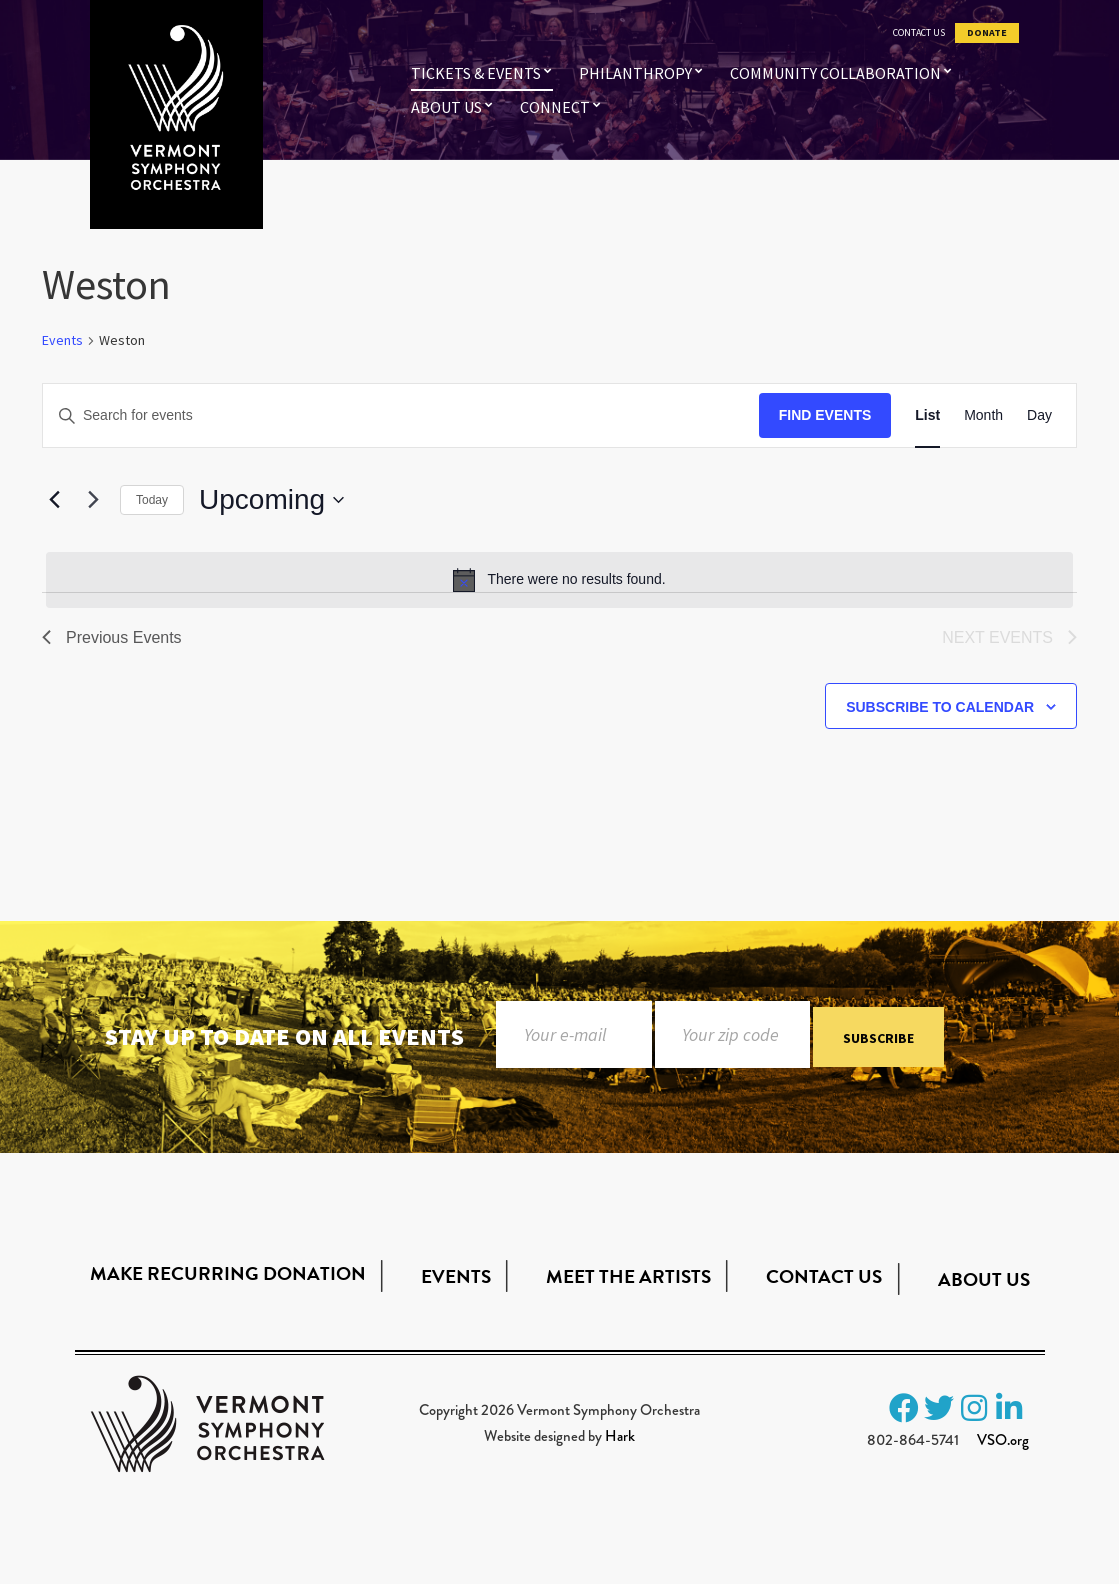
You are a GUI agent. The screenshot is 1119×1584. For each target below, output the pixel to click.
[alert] (559, 580)
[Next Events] (93, 500)
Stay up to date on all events (284, 1036)
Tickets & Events (476, 73)
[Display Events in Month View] (983, 415)
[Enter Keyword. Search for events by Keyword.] (401, 415)
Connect (555, 107)
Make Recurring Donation (228, 1273)
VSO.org (1003, 1440)
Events (62, 340)
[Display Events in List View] (927, 415)
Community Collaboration (835, 73)
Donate (987, 33)
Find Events (825, 415)
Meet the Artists (628, 1276)
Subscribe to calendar (940, 707)
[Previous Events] (54, 500)
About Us (446, 107)
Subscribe (878, 1038)
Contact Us (919, 33)
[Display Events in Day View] (1039, 415)
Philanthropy (635, 73)
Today (152, 500)
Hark (620, 1436)
